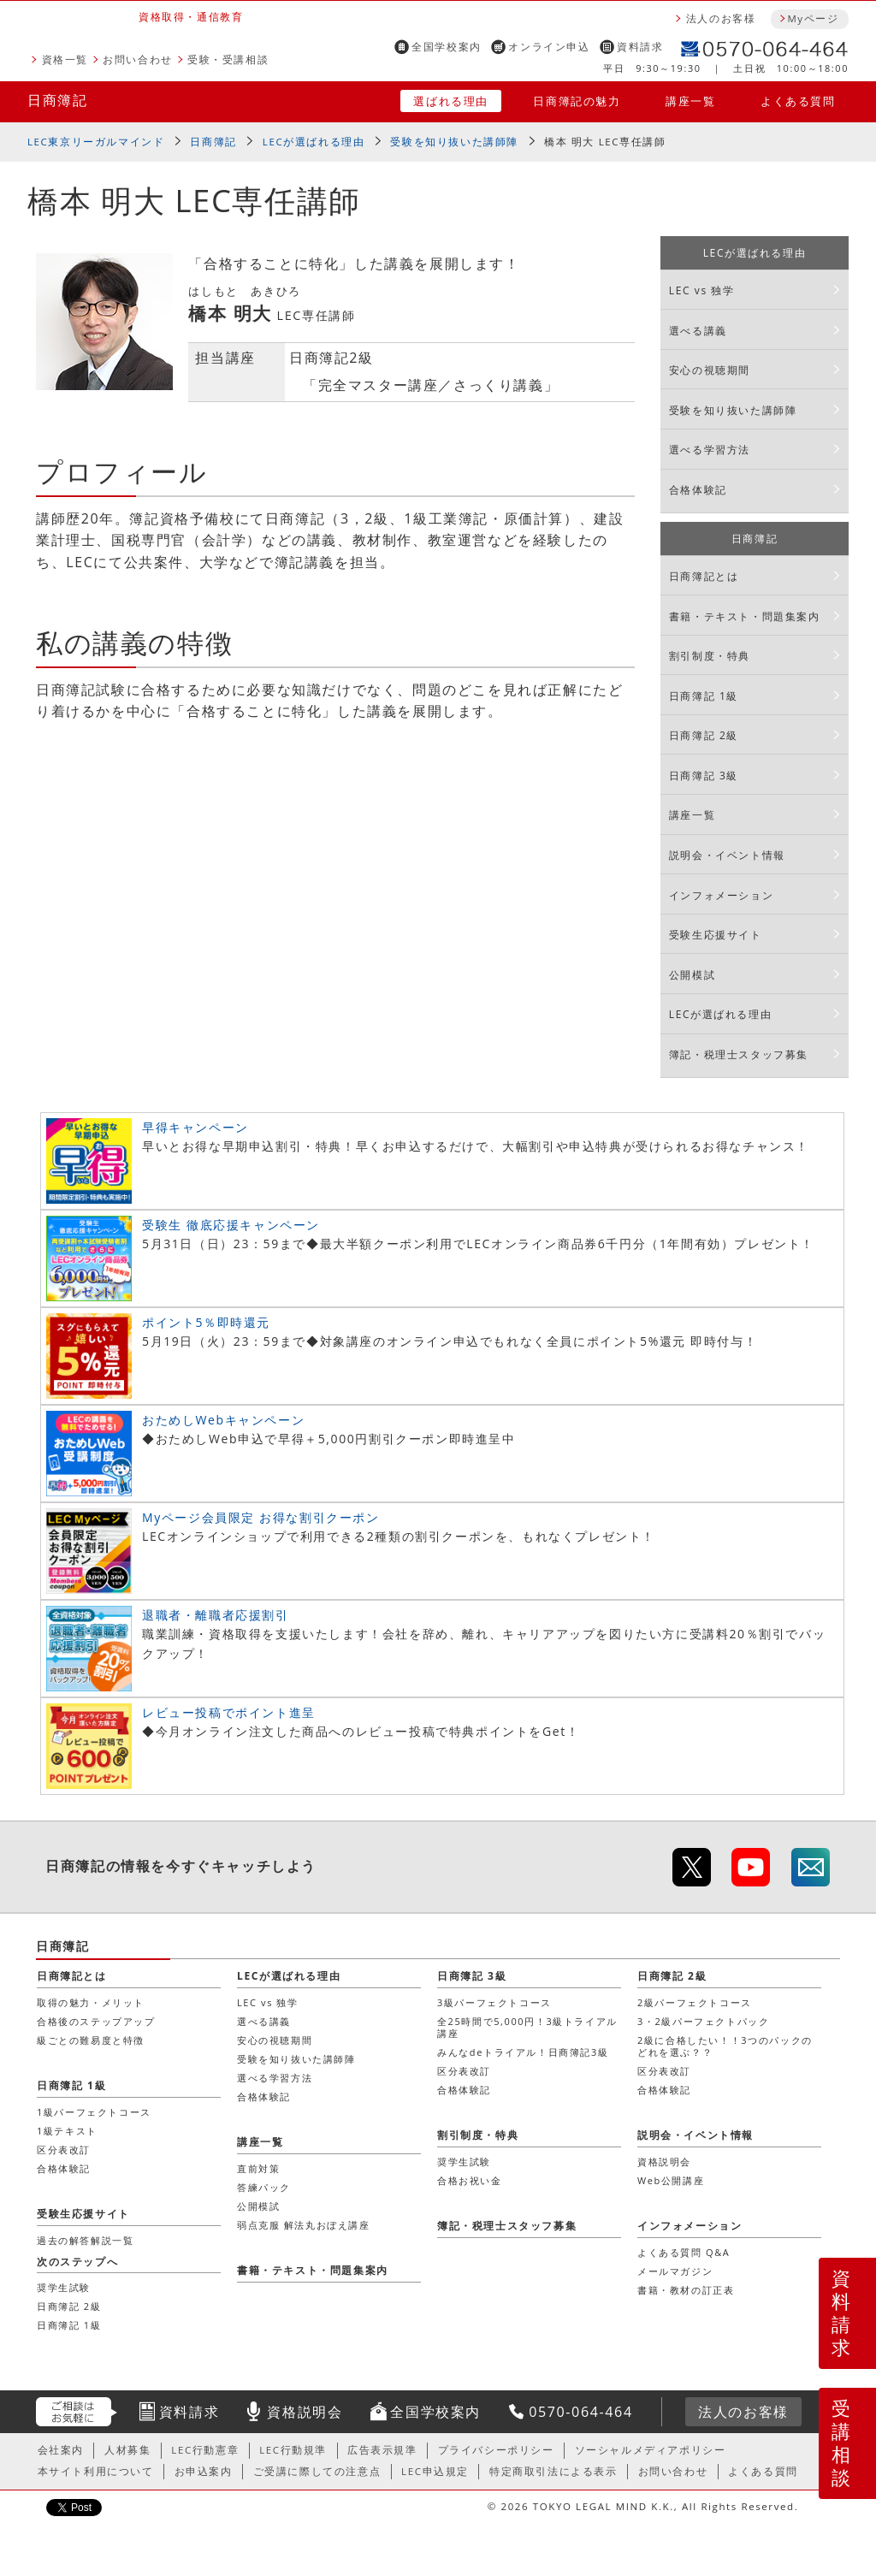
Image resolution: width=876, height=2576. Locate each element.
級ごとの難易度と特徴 (91, 2040)
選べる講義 (698, 330)
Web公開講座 (670, 2180)
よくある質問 (798, 101)
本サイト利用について (96, 2471)
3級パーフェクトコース (494, 2002)
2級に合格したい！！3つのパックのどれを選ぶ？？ (725, 2046)
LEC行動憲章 (205, 2449)
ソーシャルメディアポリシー (650, 2449)
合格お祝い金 (469, 2180)
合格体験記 (698, 490)
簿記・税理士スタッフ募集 (738, 1054)
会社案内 (61, 2449)
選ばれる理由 (450, 101)
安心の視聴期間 (709, 370)
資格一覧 (65, 59)
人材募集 (127, 2449)
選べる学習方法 (709, 449)
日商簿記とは (704, 576)
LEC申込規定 (435, 2471)
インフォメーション (721, 895)
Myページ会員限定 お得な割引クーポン (261, 1517)
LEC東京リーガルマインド (95, 141)
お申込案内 (204, 2471)
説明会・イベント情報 (727, 855)
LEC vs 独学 (702, 290)
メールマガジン (675, 2271)
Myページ (812, 18)
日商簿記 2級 (703, 735)
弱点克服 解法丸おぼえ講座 (303, 2224)
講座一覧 (690, 101)
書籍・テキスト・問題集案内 (744, 616)
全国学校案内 (446, 46)
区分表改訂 (464, 2070)
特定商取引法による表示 (553, 2471)
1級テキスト (67, 2130)
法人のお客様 (721, 18)
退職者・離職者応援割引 (215, 1615)
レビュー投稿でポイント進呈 (229, 1712)
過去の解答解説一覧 (85, 2240)
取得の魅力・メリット (91, 2002)
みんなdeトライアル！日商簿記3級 (522, 2052)
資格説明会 (664, 2161)
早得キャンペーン (195, 1127)
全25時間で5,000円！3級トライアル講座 (527, 2027)
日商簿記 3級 (703, 775)
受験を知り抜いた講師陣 (454, 141)
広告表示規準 (382, 2449)
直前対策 (258, 2168)
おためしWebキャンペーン (223, 1420)
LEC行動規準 (293, 2449)
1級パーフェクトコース (94, 2111)
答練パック (264, 2187)
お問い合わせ (138, 59)
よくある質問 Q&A (683, 2252)
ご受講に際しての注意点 (317, 2471)
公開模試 (692, 975)
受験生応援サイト (715, 934)
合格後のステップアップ (96, 2021)
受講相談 (842, 2442)
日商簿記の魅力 (576, 101)
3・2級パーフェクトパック (703, 2021)
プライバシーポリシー (496, 2449)
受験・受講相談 (228, 59)
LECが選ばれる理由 (314, 141)
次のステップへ (77, 2261)
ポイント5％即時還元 (206, 1322)
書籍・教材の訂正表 (685, 2289)
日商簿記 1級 (703, 696)
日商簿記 (57, 100)
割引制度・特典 (709, 655)
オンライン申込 (548, 46)
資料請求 (640, 46)
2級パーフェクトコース (694, 2002)
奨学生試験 (464, 2161)
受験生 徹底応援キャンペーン (231, 1225)
